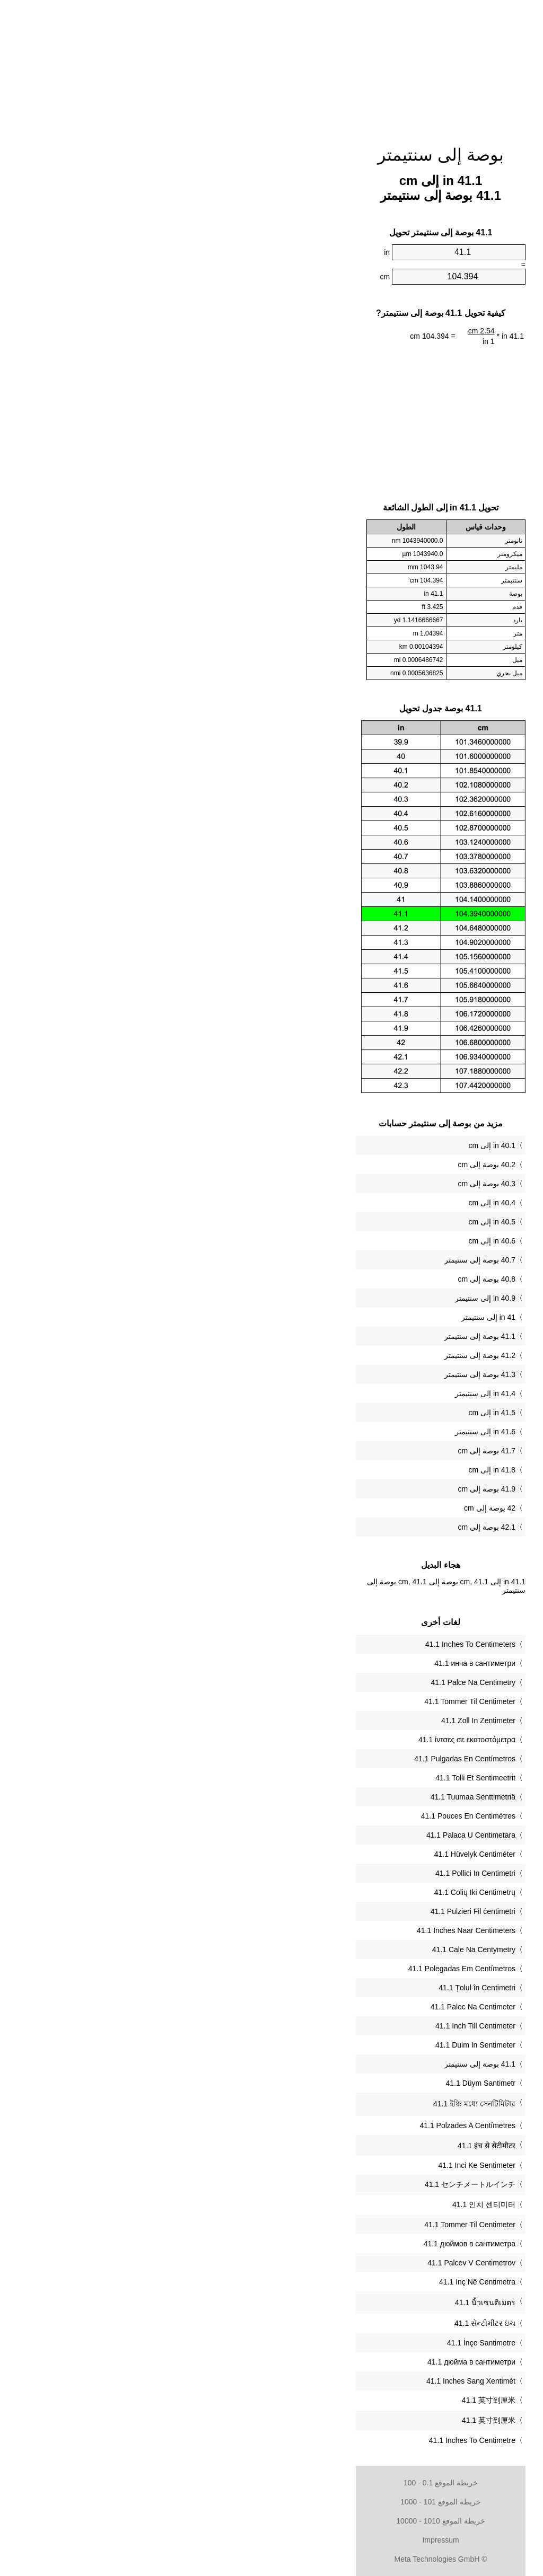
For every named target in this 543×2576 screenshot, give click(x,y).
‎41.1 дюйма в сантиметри (302, 2362)
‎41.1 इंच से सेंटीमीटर (317, 2145)
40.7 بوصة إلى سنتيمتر (310, 1260)
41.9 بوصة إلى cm (317, 1489)
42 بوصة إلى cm (320, 1508)
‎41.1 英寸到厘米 (319, 2400)
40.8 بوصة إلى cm (317, 1279)
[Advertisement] (271, 66)
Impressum (271, 2540)
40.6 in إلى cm (323, 1241)
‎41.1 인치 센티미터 (314, 2204)
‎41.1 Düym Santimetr (312, 2083)
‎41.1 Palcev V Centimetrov (302, 2263)
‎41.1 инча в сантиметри (305, 1663)
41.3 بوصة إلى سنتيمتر (310, 1374)
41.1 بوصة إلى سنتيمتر (310, 1336)
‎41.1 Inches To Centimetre (303, 2440)
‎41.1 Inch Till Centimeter (306, 2026)
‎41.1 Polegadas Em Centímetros (292, 1968)
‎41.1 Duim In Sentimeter (306, 2045)
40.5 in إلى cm (323, 1222)
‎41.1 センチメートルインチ (301, 2184)
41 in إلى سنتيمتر (319, 1317)
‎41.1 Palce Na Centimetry (303, 1682)
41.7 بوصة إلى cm (317, 1450)
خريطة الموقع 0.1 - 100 (271, 2482)
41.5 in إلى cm (323, 1412)
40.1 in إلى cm (323, 1145)
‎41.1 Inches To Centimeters (301, 1644)
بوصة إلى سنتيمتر (271, 154)
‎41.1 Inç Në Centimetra (308, 2282)
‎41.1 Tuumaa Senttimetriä (303, 1797)
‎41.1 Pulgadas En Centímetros (295, 1758)
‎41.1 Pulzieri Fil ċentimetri (303, 1911)
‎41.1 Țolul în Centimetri (307, 1987)
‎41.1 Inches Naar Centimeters (297, 1930)
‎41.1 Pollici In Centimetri (306, 1873)
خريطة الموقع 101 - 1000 (271, 2502)
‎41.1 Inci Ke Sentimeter (307, 2165)
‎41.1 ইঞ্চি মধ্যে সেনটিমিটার (305, 2103)
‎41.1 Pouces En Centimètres (299, 1816)
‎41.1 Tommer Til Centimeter (300, 1701)
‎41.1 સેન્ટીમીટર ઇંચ (315, 2323)
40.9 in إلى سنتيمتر (316, 1298)
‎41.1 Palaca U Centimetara (301, 1835)
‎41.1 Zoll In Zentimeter (309, 1720)
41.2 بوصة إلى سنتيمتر (310, 1355)
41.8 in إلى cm (323, 1470)
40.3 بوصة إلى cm (317, 1183)
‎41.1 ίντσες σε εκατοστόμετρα (297, 1739)
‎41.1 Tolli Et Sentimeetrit (306, 1778)
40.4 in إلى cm (323, 1202)
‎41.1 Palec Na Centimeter (303, 2006)
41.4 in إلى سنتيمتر (316, 1393)
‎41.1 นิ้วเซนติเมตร (316, 2302)
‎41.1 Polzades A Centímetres (298, 2125)
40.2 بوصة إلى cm (317, 1164)
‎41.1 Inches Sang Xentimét (301, 2381)
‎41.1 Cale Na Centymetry (304, 1949)
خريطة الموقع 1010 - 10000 (271, 2521)
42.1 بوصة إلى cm (317, 1527)
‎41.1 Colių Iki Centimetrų (305, 1892)
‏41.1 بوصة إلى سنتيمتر (310, 2064)
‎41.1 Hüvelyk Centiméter (305, 1854)
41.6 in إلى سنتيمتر (316, 1431)
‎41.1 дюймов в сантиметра (300, 2243)
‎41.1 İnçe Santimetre (312, 2343)
